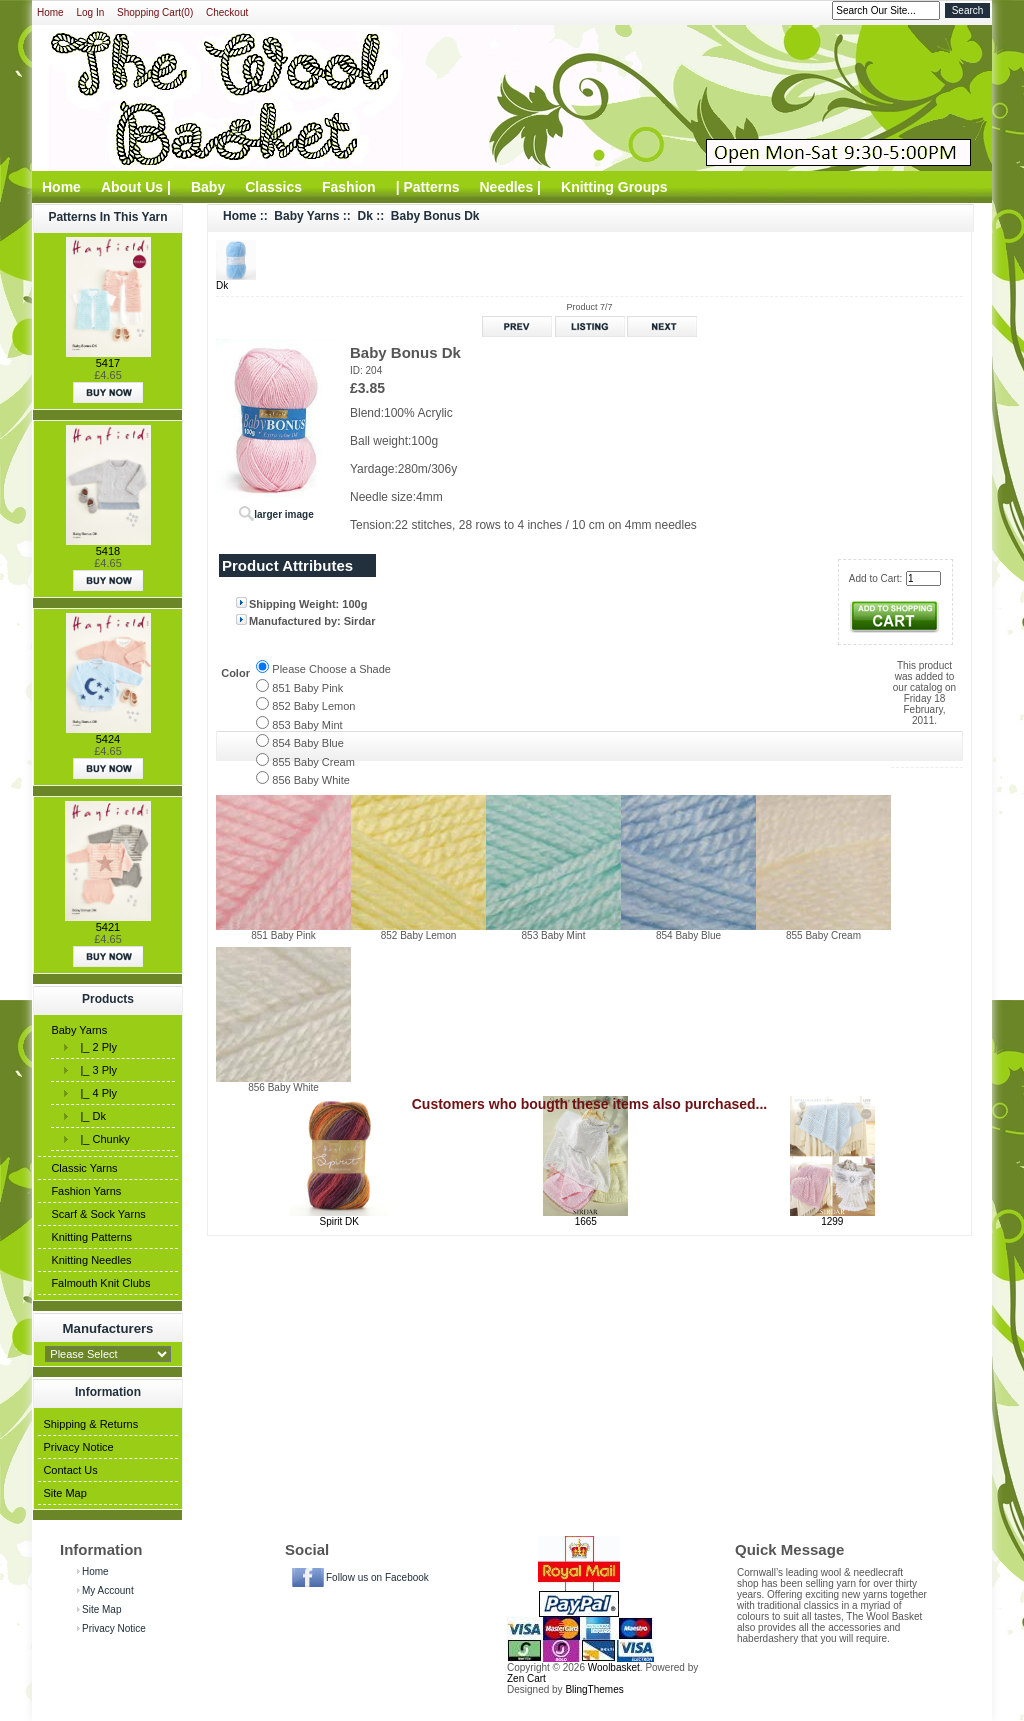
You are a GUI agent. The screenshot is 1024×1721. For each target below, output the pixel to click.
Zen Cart (526, 1678)
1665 (586, 1221)
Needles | (511, 187)
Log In (90, 12)
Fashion (349, 187)
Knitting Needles (91, 1260)
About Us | (136, 187)
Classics (273, 187)
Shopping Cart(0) (155, 12)
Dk (365, 216)
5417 (108, 363)
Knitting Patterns (91, 1237)
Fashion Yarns (86, 1191)
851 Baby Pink (307, 688)
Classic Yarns (84, 1168)
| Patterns (428, 187)
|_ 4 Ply (95, 1093)
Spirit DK (339, 1221)
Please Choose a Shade (331, 669)
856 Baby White (311, 780)
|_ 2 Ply (95, 1047)
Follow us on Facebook (377, 1577)
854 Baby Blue (308, 743)
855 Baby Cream (313, 762)
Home (50, 12)
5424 (108, 739)
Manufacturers (108, 1328)
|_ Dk (90, 1116)
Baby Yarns (79, 1030)
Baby (208, 187)
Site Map (64, 1493)
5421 (108, 927)
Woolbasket (614, 1667)
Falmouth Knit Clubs (100, 1283)
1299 (832, 1221)
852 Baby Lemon (313, 706)
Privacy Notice (78, 1447)
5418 (108, 551)
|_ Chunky (101, 1139)
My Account (108, 1590)
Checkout (227, 12)
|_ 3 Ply (95, 1070)
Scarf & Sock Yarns (98, 1214)
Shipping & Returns (90, 1424)
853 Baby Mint (307, 725)
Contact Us (70, 1470)
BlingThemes (594, 1689)
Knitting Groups (614, 187)
